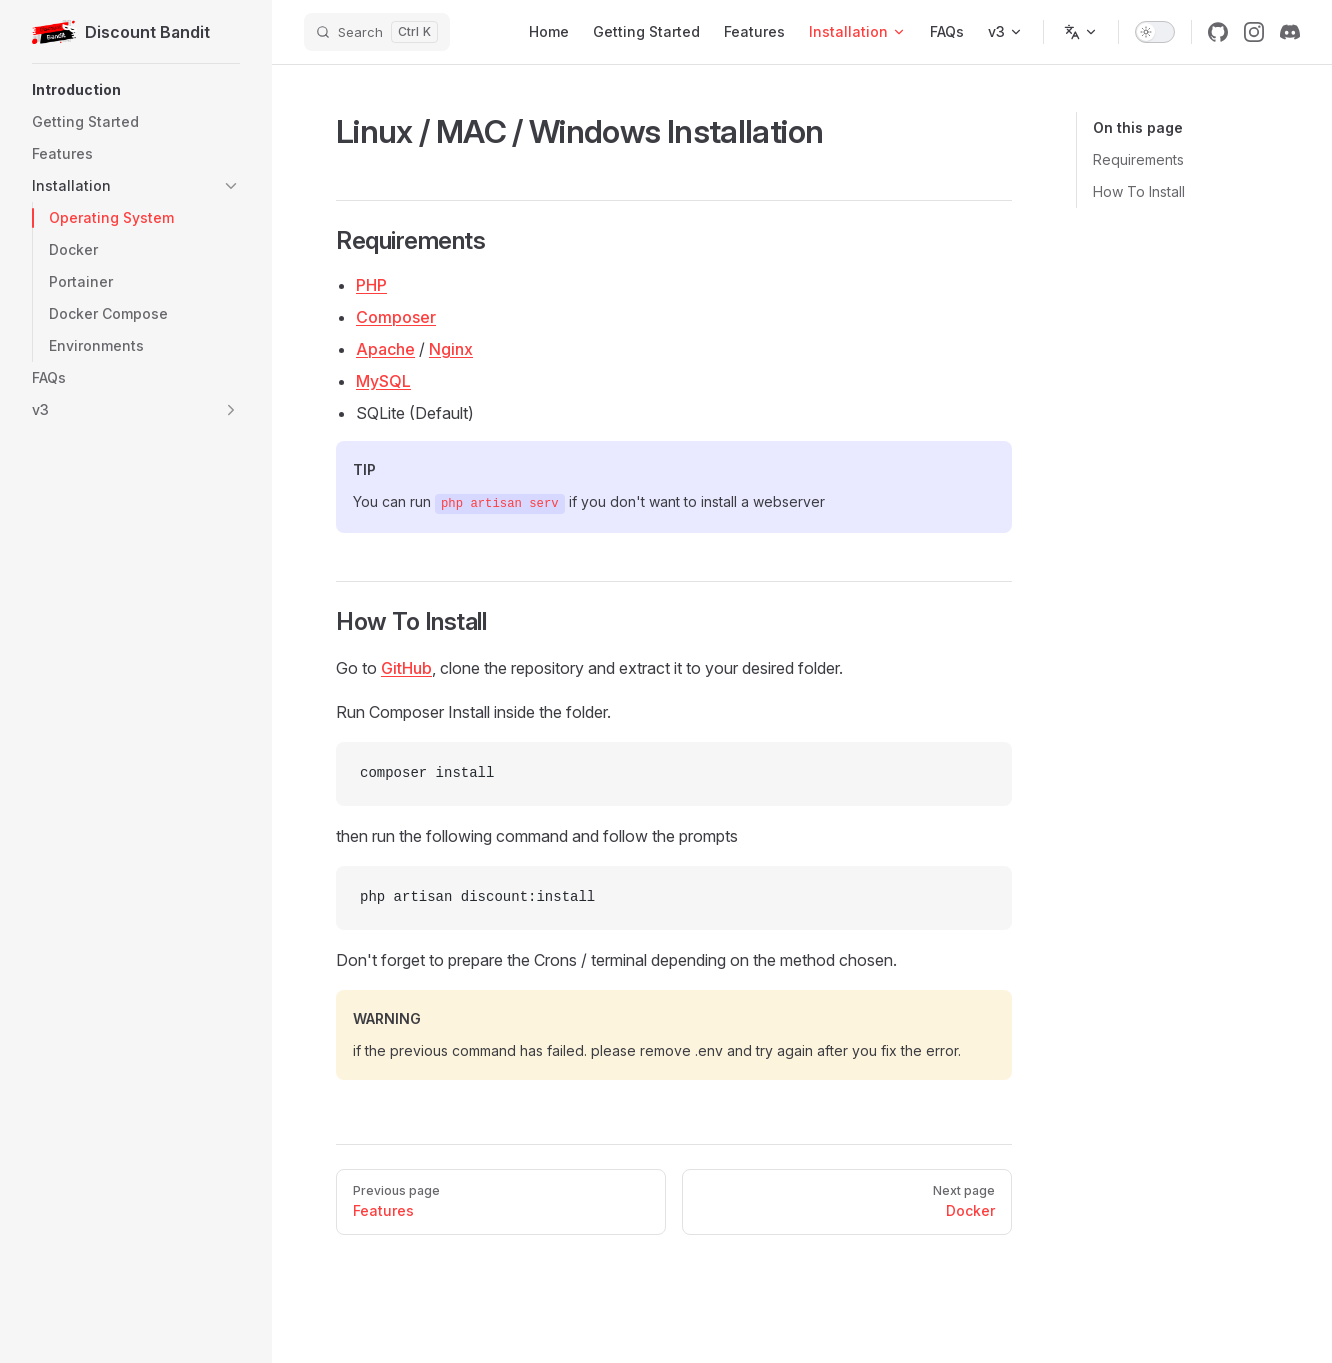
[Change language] (1081, 32)
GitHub (406, 668)
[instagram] (1254, 32)
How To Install (1139, 191)
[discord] (1290, 32)
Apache (385, 349)
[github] (1218, 32)
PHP (371, 285)
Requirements (1138, 159)
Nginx (451, 349)
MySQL (383, 381)
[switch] (1155, 32)
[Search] (377, 32)
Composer (396, 317)
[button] (136, 90)
